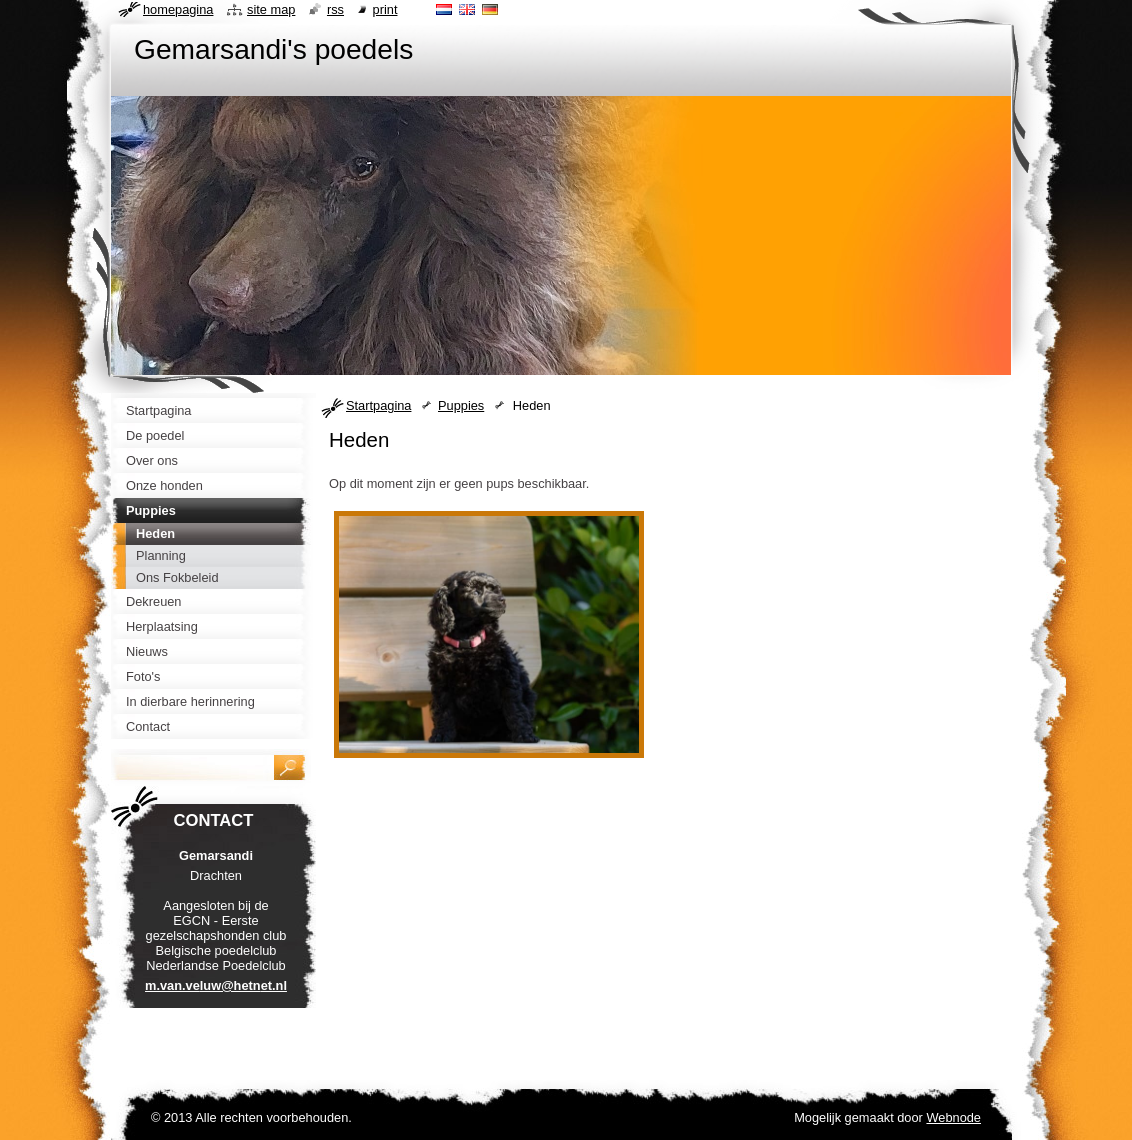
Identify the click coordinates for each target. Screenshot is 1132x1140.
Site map (271, 9)
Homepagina (178, 9)
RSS (335, 9)
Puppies (461, 405)
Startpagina (378, 405)
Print (385, 9)
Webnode (953, 1117)
